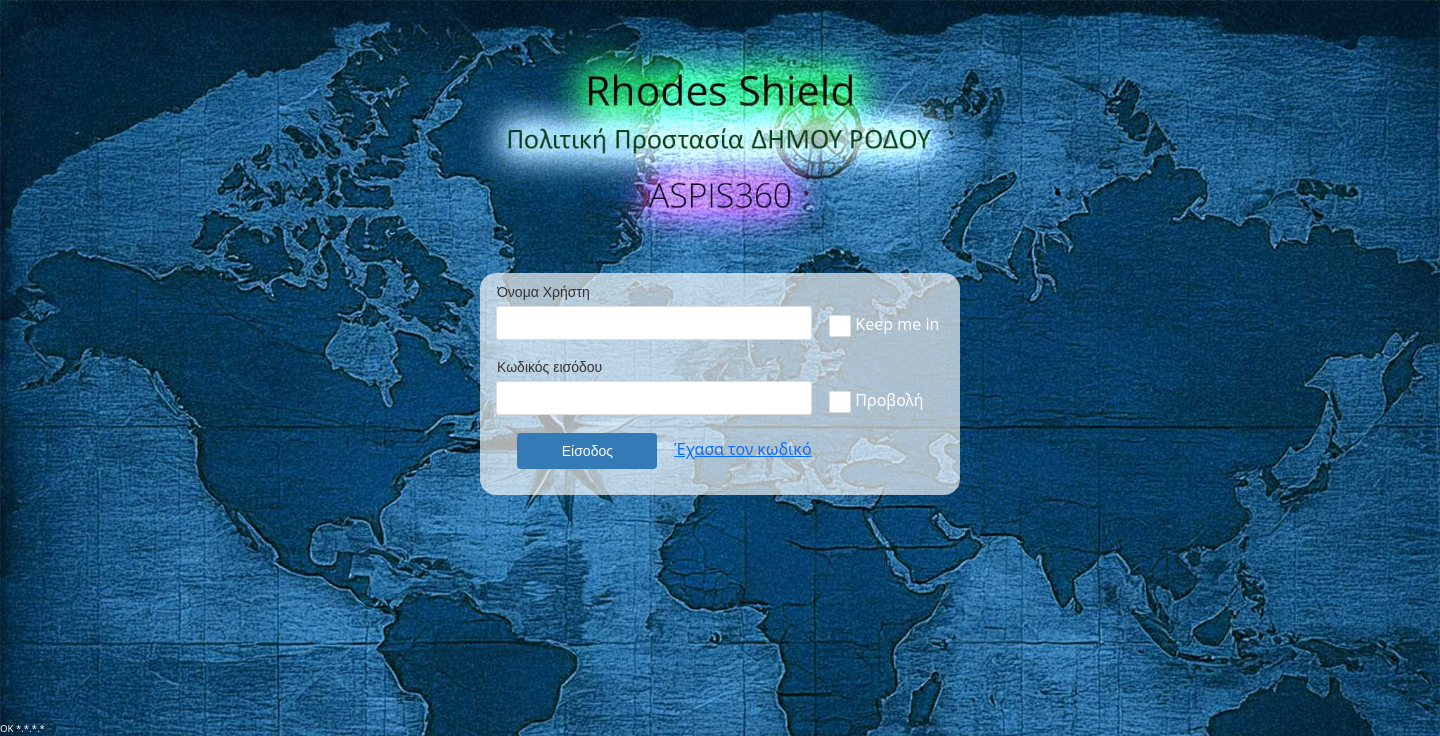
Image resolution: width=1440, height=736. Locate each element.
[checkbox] (840, 326)
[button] (587, 451)
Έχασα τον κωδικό (743, 449)
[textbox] (654, 323)
